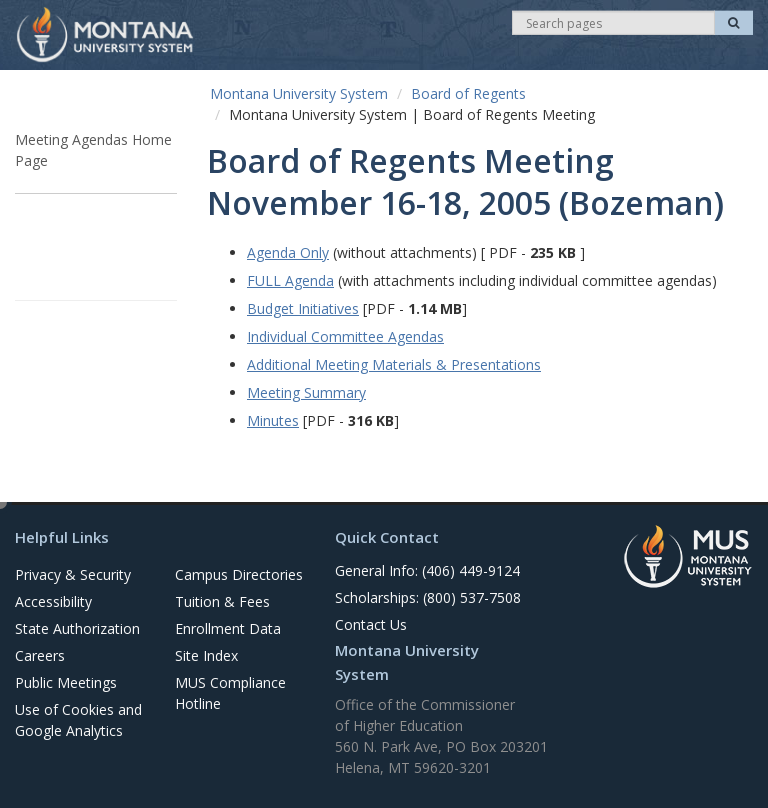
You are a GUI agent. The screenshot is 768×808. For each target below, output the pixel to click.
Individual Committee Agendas (345, 336)
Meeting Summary (306, 392)
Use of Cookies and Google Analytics (78, 720)
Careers (40, 655)
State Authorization (77, 628)
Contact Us (371, 624)
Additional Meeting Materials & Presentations (394, 364)
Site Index (206, 655)
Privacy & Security (73, 574)
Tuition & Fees (222, 601)
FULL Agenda (290, 280)
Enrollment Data (228, 628)
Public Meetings (66, 682)
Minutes (273, 420)
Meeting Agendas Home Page (93, 150)
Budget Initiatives (303, 308)
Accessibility (53, 601)
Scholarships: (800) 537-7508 (428, 597)
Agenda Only (288, 252)
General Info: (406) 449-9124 (427, 570)
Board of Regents (468, 93)
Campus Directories (239, 574)
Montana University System (299, 93)
